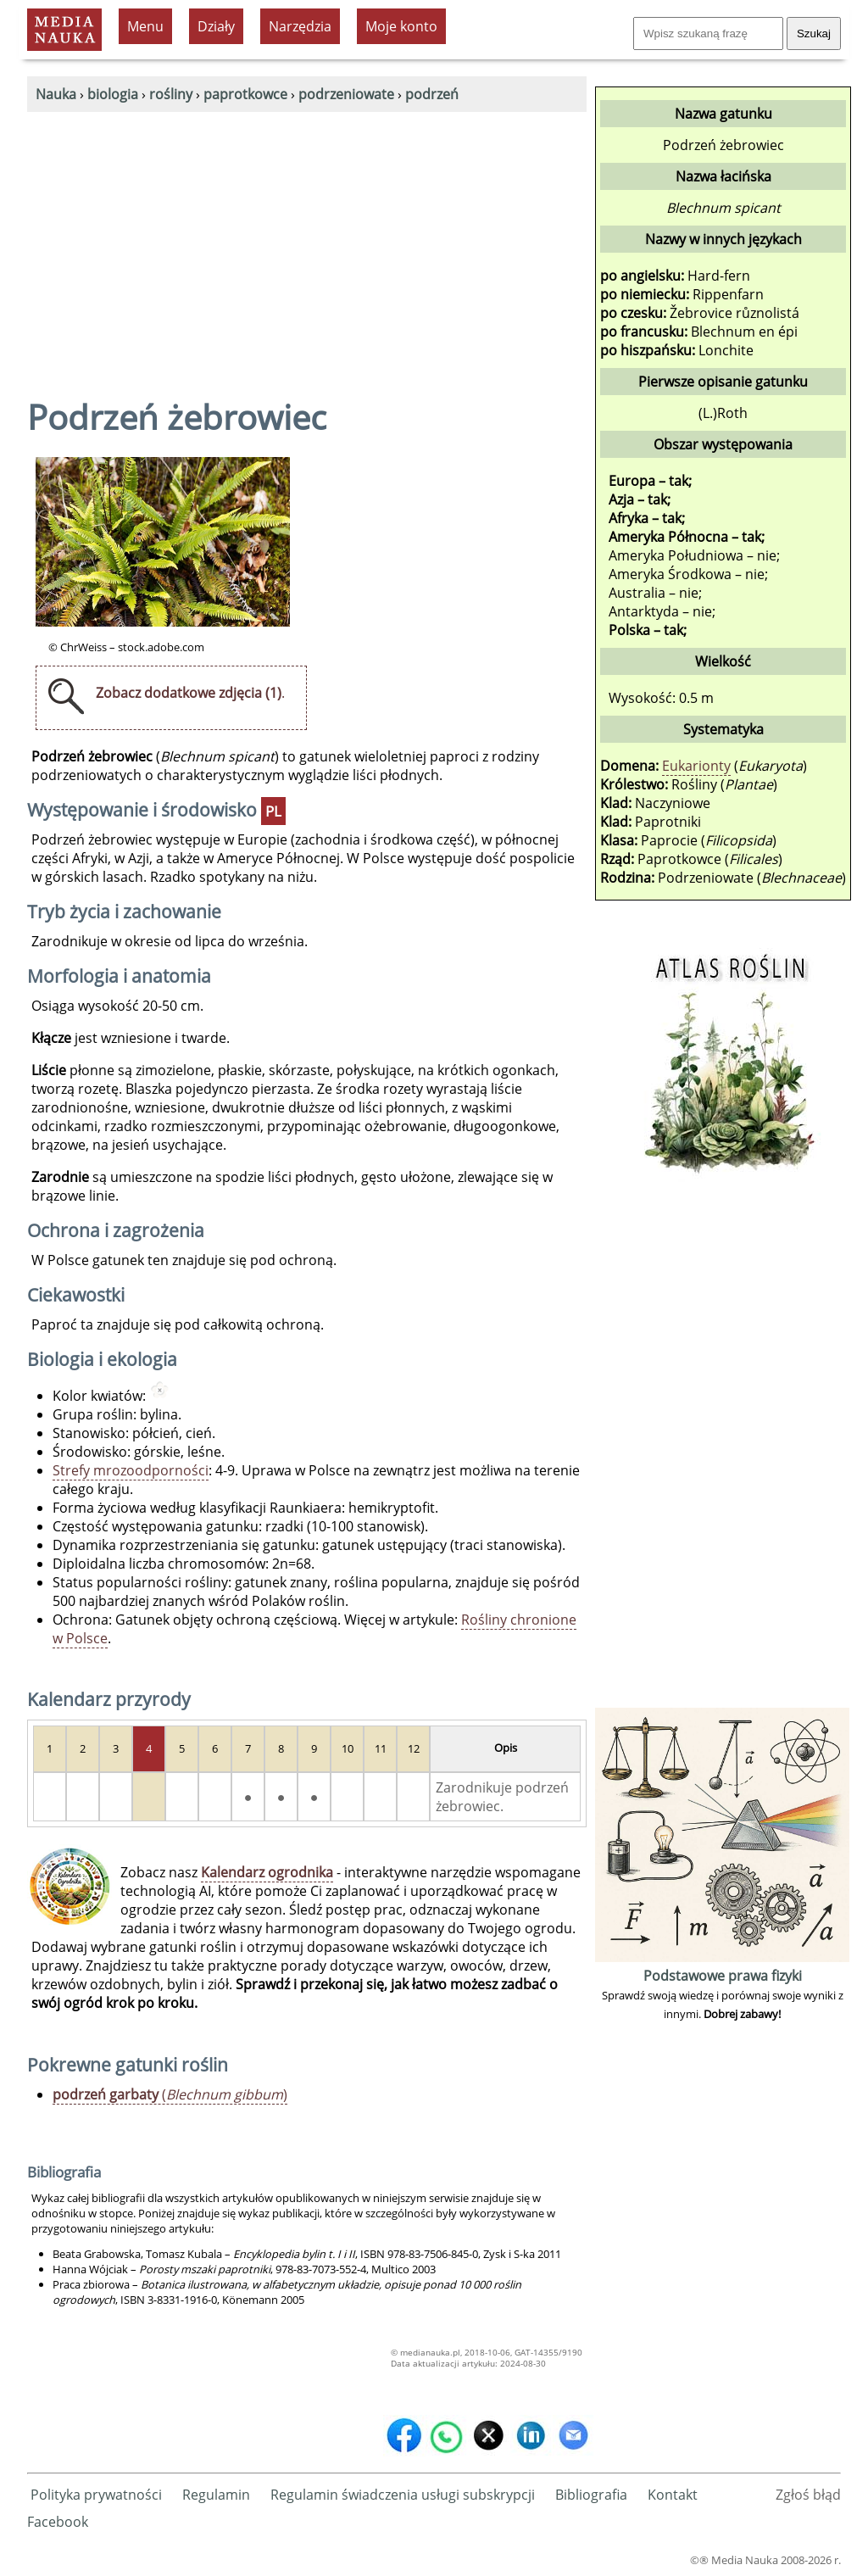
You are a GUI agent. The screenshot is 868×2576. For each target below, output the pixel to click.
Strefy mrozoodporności (131, 1470)
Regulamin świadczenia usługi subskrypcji (402, 2494)
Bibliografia (591, 2494)
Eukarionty (696, 765)
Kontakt (673, 2494)
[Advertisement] (307, 239)
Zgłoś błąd (808, 2494)
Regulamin (216, 2494)
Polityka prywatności (96, 2494)
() (170, 2094)
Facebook (57, 2521)
